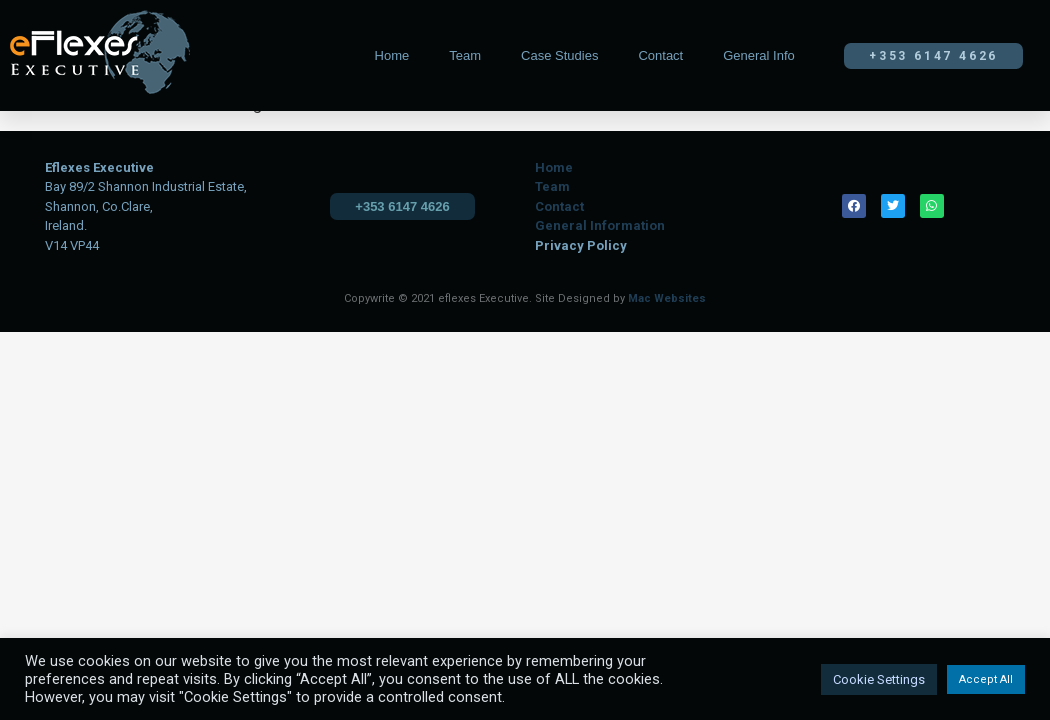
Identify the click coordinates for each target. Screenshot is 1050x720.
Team (465, 55)
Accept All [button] (986, 679)
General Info (759, 55)
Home (392, 55)
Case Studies (559, 55)
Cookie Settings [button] (879, 679)
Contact (660, 55)
